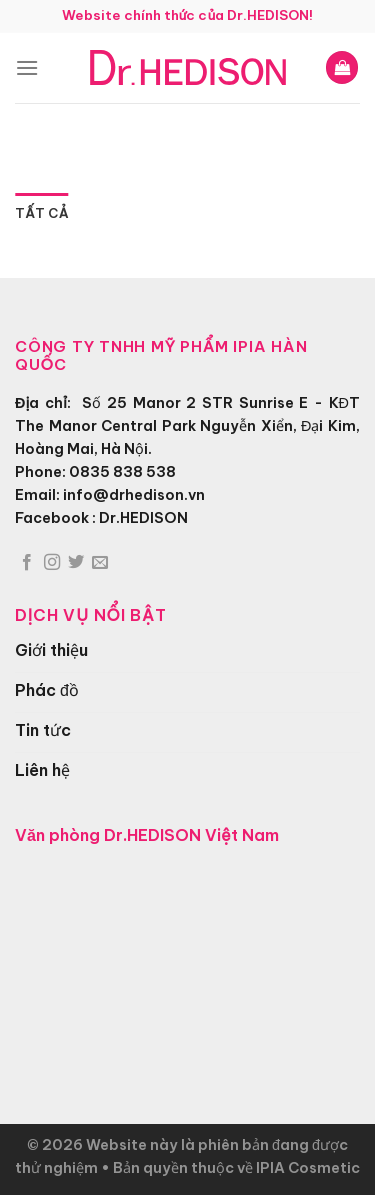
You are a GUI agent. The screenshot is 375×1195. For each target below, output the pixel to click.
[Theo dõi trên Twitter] (76, 563)
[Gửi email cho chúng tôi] (100, 563)
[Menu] (27, 67)
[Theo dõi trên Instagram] (52, 563)
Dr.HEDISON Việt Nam (191, 835)
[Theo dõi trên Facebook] (27, 563)
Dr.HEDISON (143, 518)
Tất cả (41, 213)
